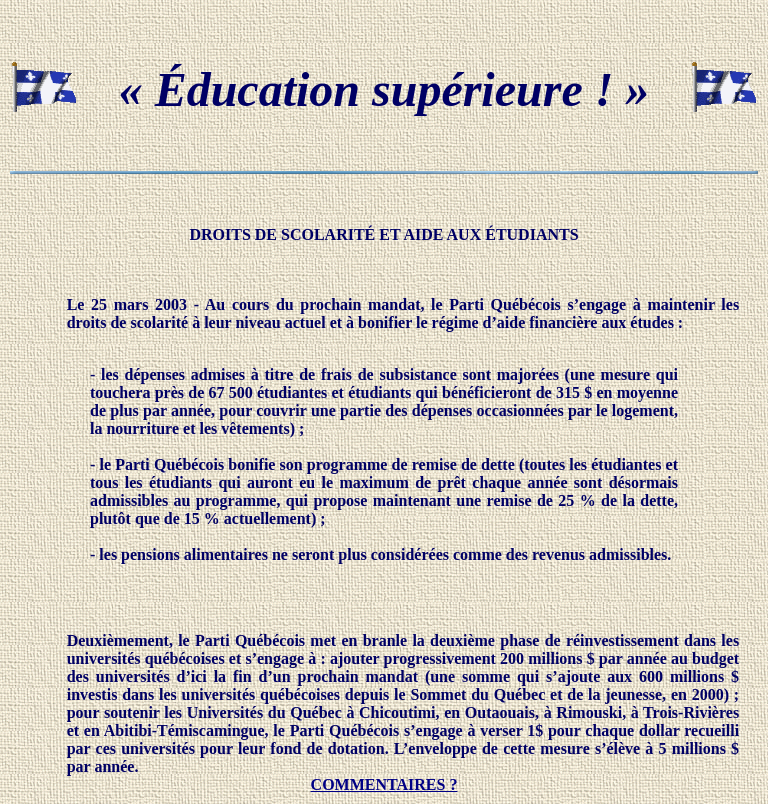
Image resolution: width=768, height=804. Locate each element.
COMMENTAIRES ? (384, 784)
